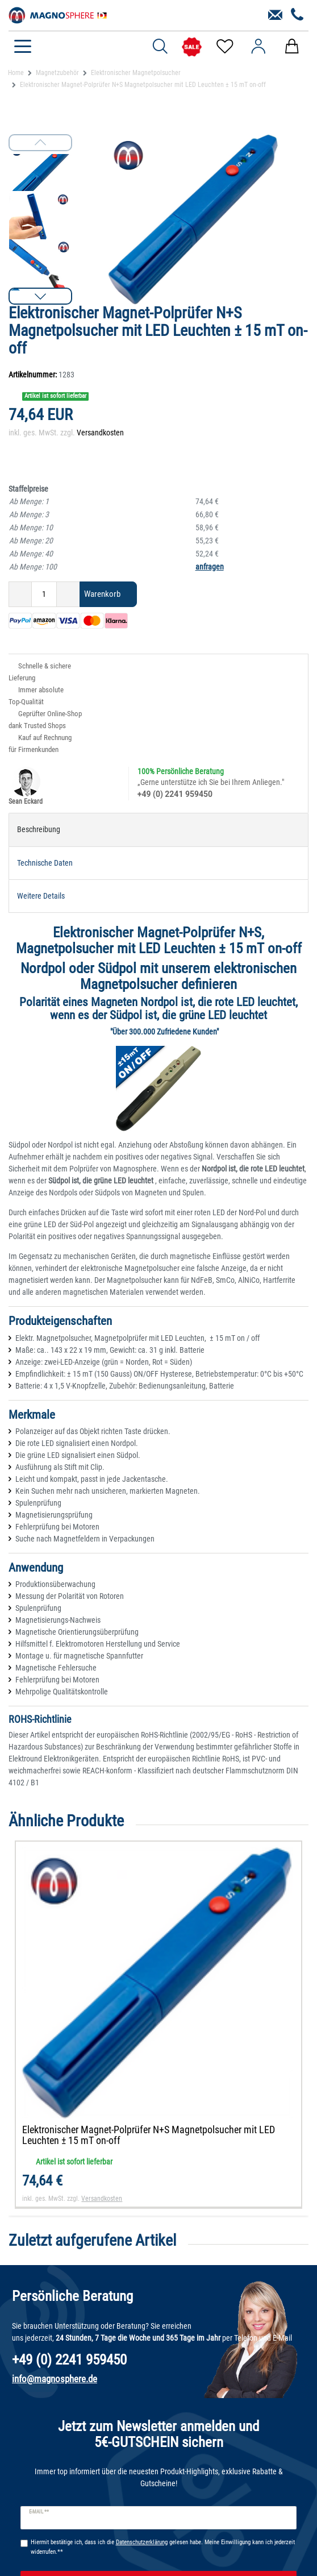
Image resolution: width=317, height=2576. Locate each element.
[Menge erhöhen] (68, 594)
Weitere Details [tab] (41, 895)
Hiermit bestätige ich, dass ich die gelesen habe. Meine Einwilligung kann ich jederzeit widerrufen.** (163, 2547)
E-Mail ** (39, 2512)
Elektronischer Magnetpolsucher (136, 73)
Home (16, 73)
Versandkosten (100, 432)
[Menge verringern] (20, 594)
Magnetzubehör (57, 73)
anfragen (209, 566)
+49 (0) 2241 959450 (174, 794)
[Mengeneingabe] (44, 594)
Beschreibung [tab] (38, 829)
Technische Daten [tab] (45, 862)
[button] (40, 296)
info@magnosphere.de (54, 2378)
